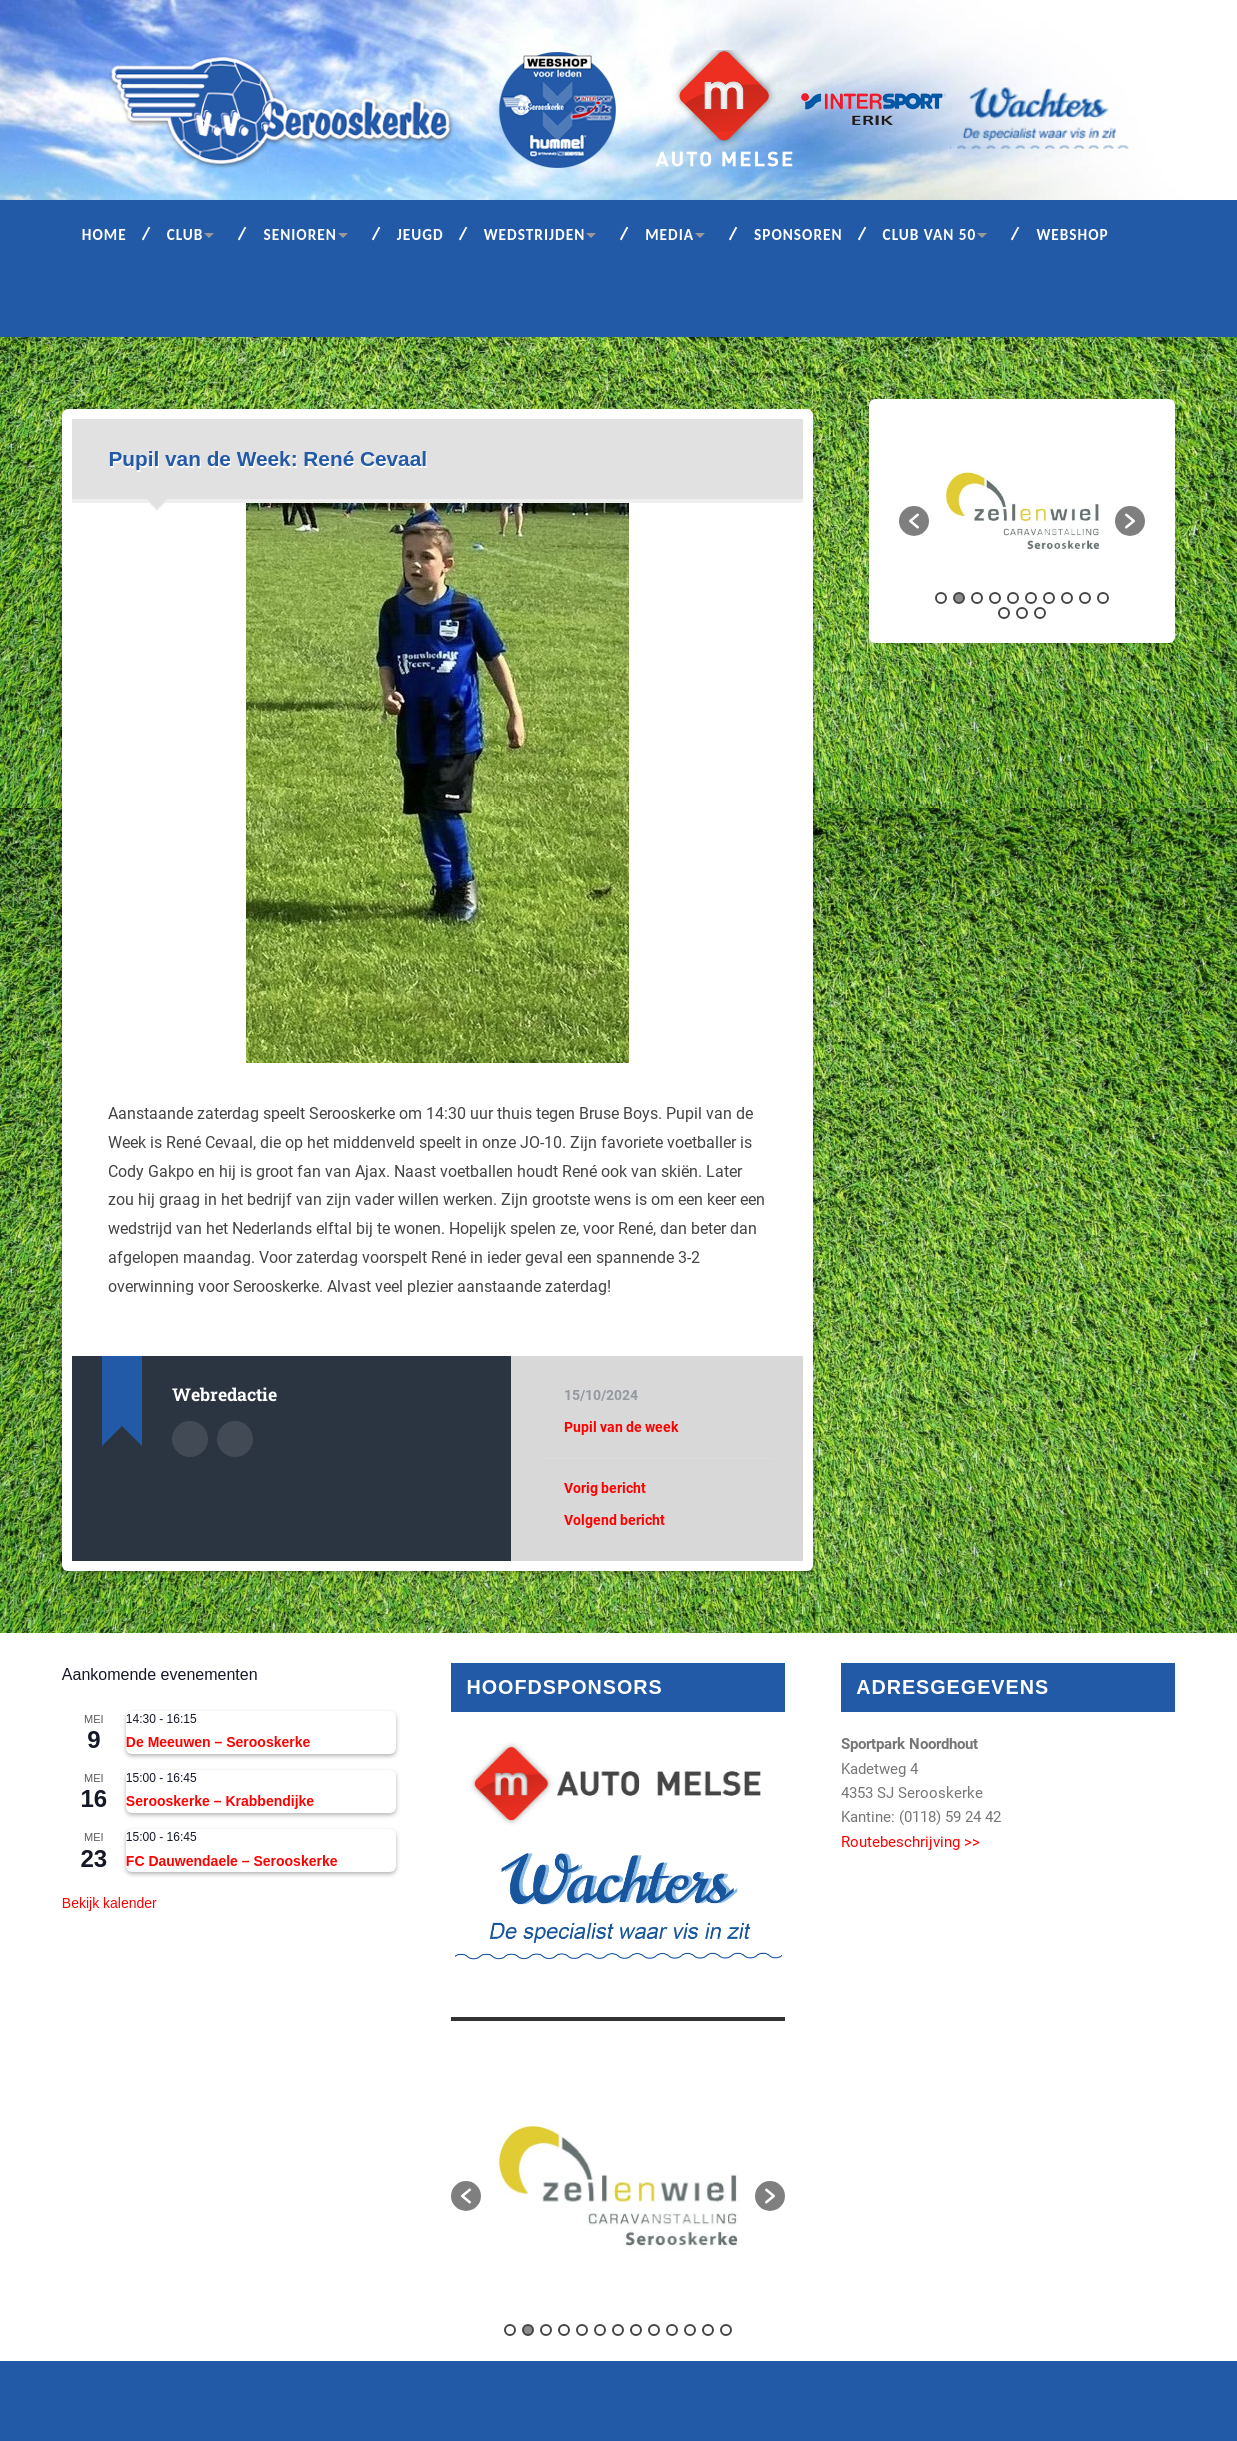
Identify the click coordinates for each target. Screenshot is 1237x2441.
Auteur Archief (190, 1439)
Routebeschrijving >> (910, 1842)
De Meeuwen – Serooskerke (218, 1742)
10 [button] (1103, 598)
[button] (914, 521)
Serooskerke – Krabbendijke (220, 1801)
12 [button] (1022, 613)
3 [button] (977, 598)
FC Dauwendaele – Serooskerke (232, 1861)
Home (104, 234)
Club (185, 234)
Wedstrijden (535, 234)
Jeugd (420, 234)
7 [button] (1049, 598)
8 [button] (1067, 598)
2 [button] (959, 598)
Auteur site (235, 1439)
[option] (1022, 511)
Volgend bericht (614, 1520)
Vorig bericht (605, 1488)
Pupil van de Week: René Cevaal (267, 458)
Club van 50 (930, 234)
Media (669, 234)
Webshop (1072, 234)
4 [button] (995, 598)
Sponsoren (798, 234)
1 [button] (941, 598)
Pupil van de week (621, 1427)
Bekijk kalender (109, 1903)
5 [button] (1013, 598)
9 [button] (1085, 598)
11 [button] (1004, 613)
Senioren (299, 234)
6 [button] (1031, 598)
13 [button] (1040, 613)
